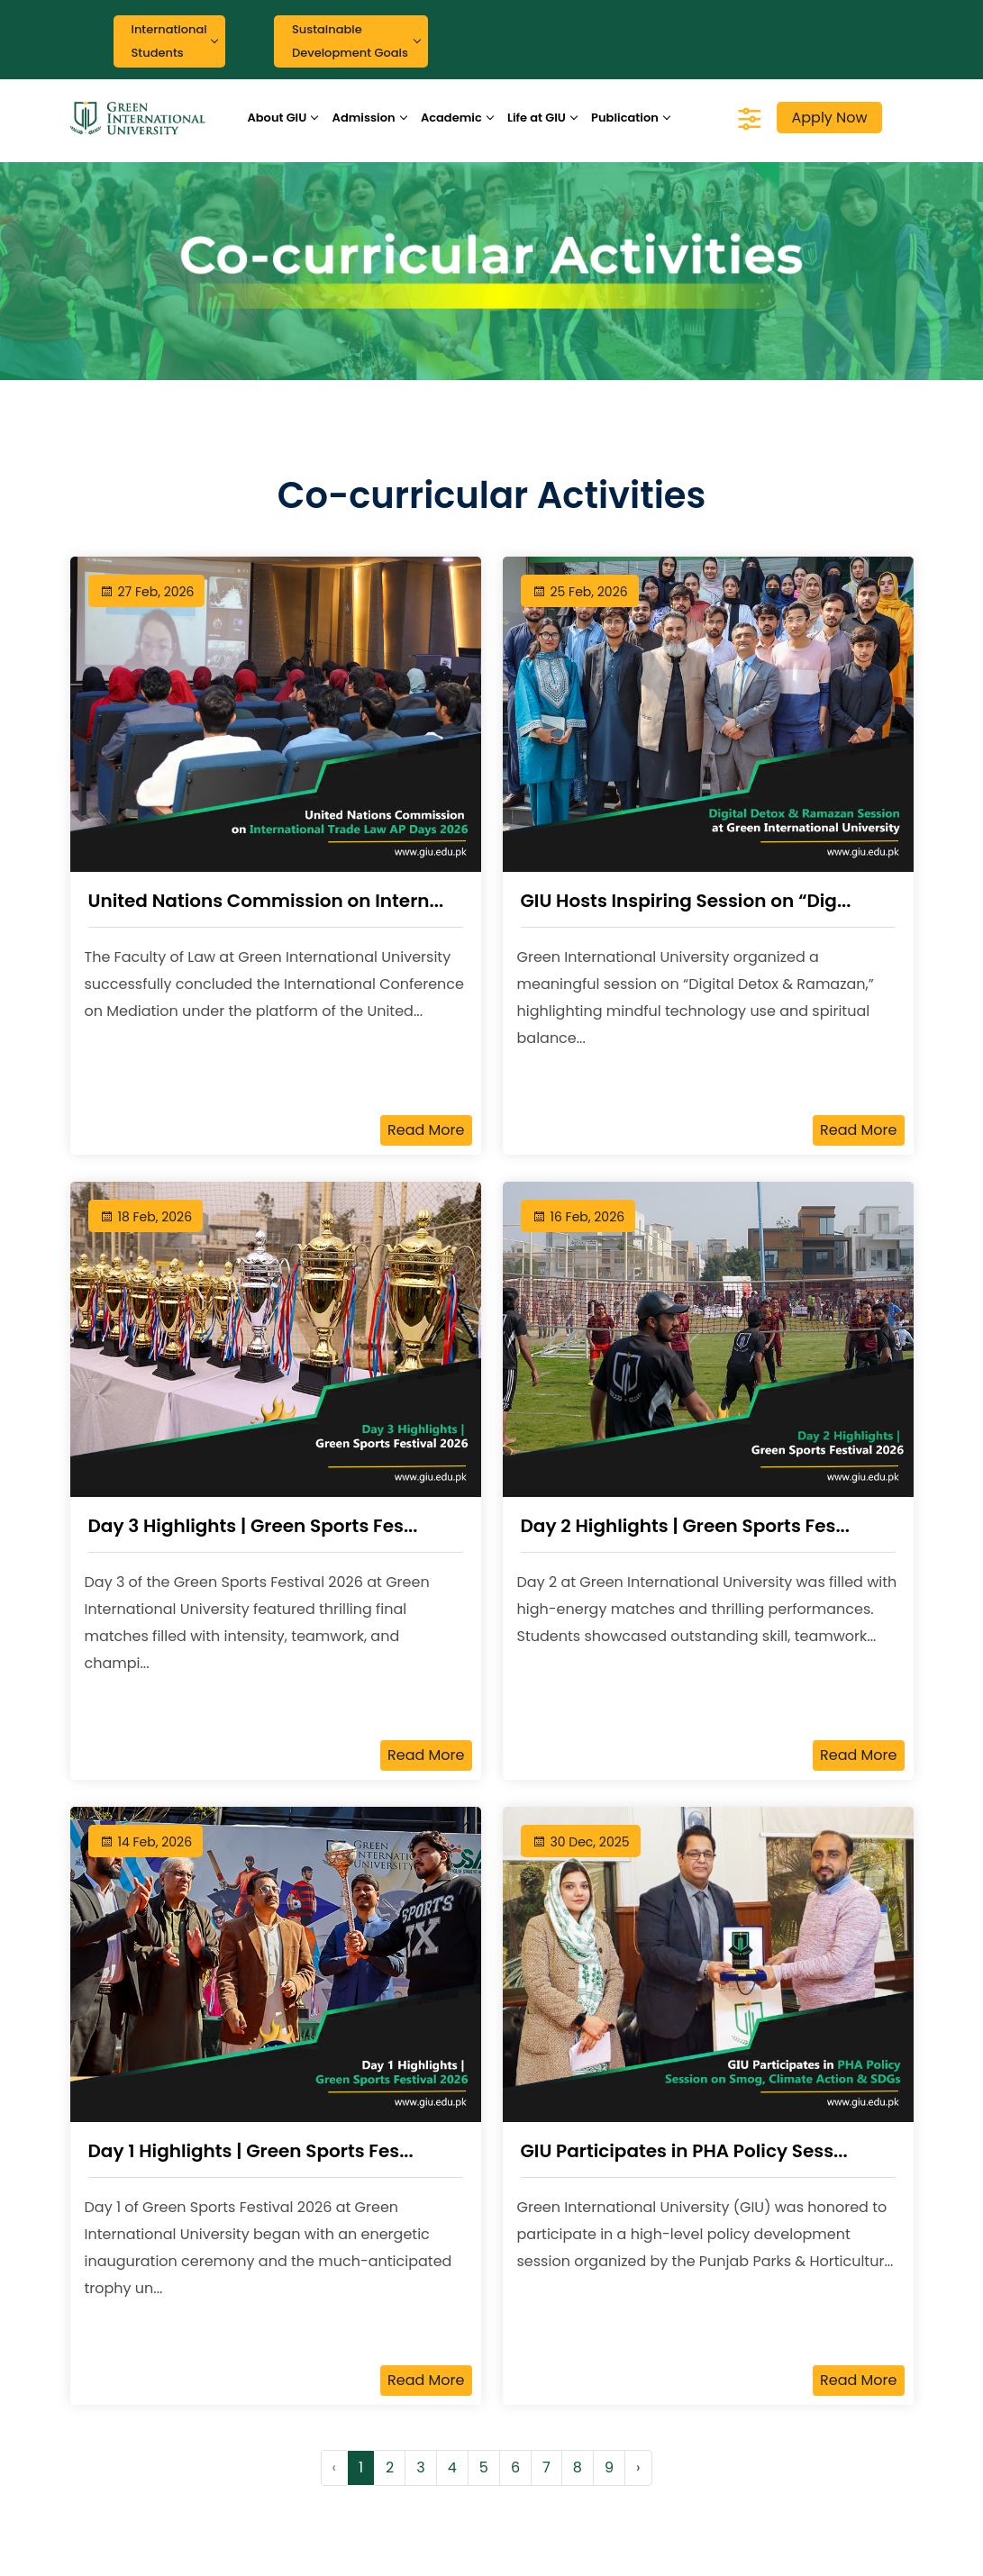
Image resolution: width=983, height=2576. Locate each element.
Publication (625, 117)
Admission (364, 117)
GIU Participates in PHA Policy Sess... (684, 2150)
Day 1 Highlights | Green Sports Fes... (251, 2150)
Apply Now (829, 117)
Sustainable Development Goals (350, 41)
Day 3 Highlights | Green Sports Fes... (253, 1525)
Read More (425, 1130)
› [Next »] (638, 2467)
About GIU (276, 117)
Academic (451, 117)
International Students (169, 41)
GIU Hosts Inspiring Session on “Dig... (686, 900)
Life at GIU (536, 117)
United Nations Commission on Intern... (266, 900)
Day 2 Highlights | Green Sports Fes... (685, 1525)
